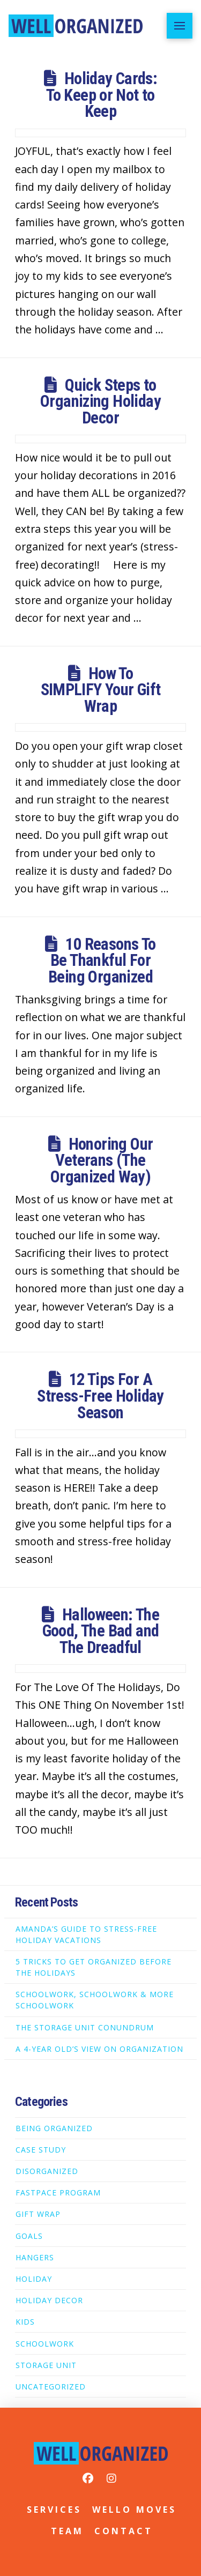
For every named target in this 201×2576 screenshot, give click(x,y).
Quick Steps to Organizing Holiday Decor (100, 401)
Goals (29, 2236)
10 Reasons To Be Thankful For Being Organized (101, 960)
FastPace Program (58, 2192)
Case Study (41, 2150)
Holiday (34, 2279)
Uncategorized (51, 2386)
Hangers (35, 2257)
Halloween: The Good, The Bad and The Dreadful (101, 1631)
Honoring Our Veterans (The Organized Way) (101, 1160)
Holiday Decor (49, 2300)
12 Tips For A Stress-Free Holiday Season (100, 1395)
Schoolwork (45, 2344)
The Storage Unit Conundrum (85, 2027)
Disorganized (47, 2171)
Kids (25, 2322)
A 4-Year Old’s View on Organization (99, 2049)
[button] (179, 26)
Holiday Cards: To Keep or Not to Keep (101, 95)
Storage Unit (46, 2365)
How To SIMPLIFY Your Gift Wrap (101, 690)
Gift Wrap (38, 2214)
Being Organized (54, 2128)
